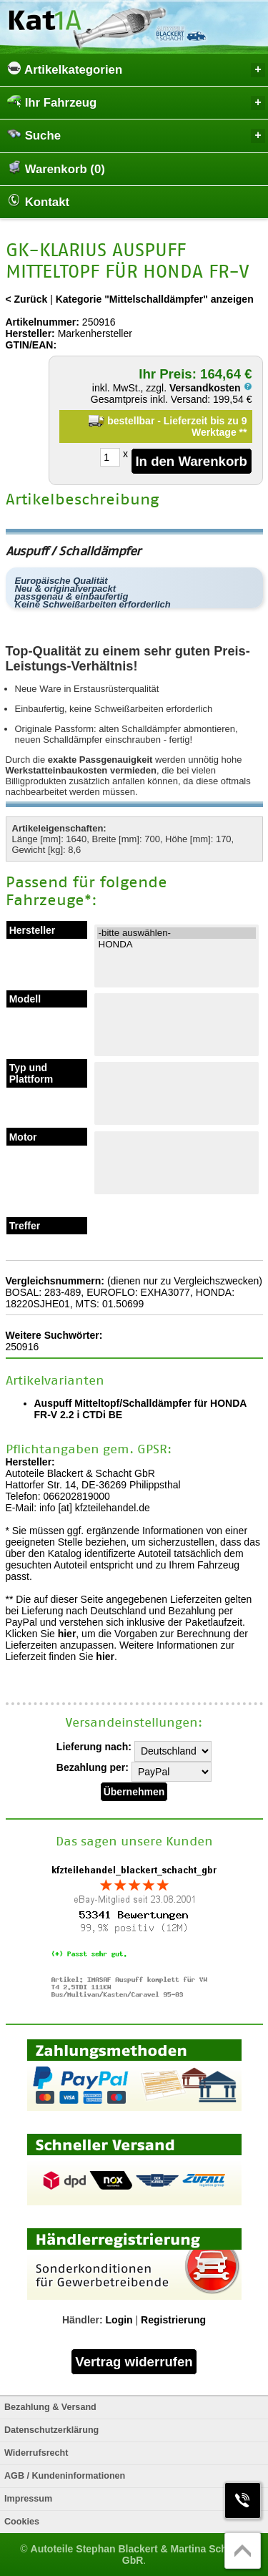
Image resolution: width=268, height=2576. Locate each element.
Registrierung (173, 2320)
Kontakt (38, 201)
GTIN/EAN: (31, 345)
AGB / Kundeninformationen (64, 2476)
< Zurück (27, 299)
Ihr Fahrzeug (136, 102)
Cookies (21, 2522)
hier (67, 1633)
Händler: (82, 2320)
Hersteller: (30, 333)
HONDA (177, 944)
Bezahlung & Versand (50, 2407)
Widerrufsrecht (36, 2453)
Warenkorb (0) (56, 168)
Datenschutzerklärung (51, 2430)
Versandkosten (210, 388)
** (243, 432)
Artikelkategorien (136, 69)
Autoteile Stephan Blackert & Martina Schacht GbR (139, 2554)
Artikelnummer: (42, 322)
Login (119, 2320)
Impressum (28, 2499)
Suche (136, 135)
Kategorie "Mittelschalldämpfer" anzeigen (155, 299)
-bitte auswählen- (177, 933)
